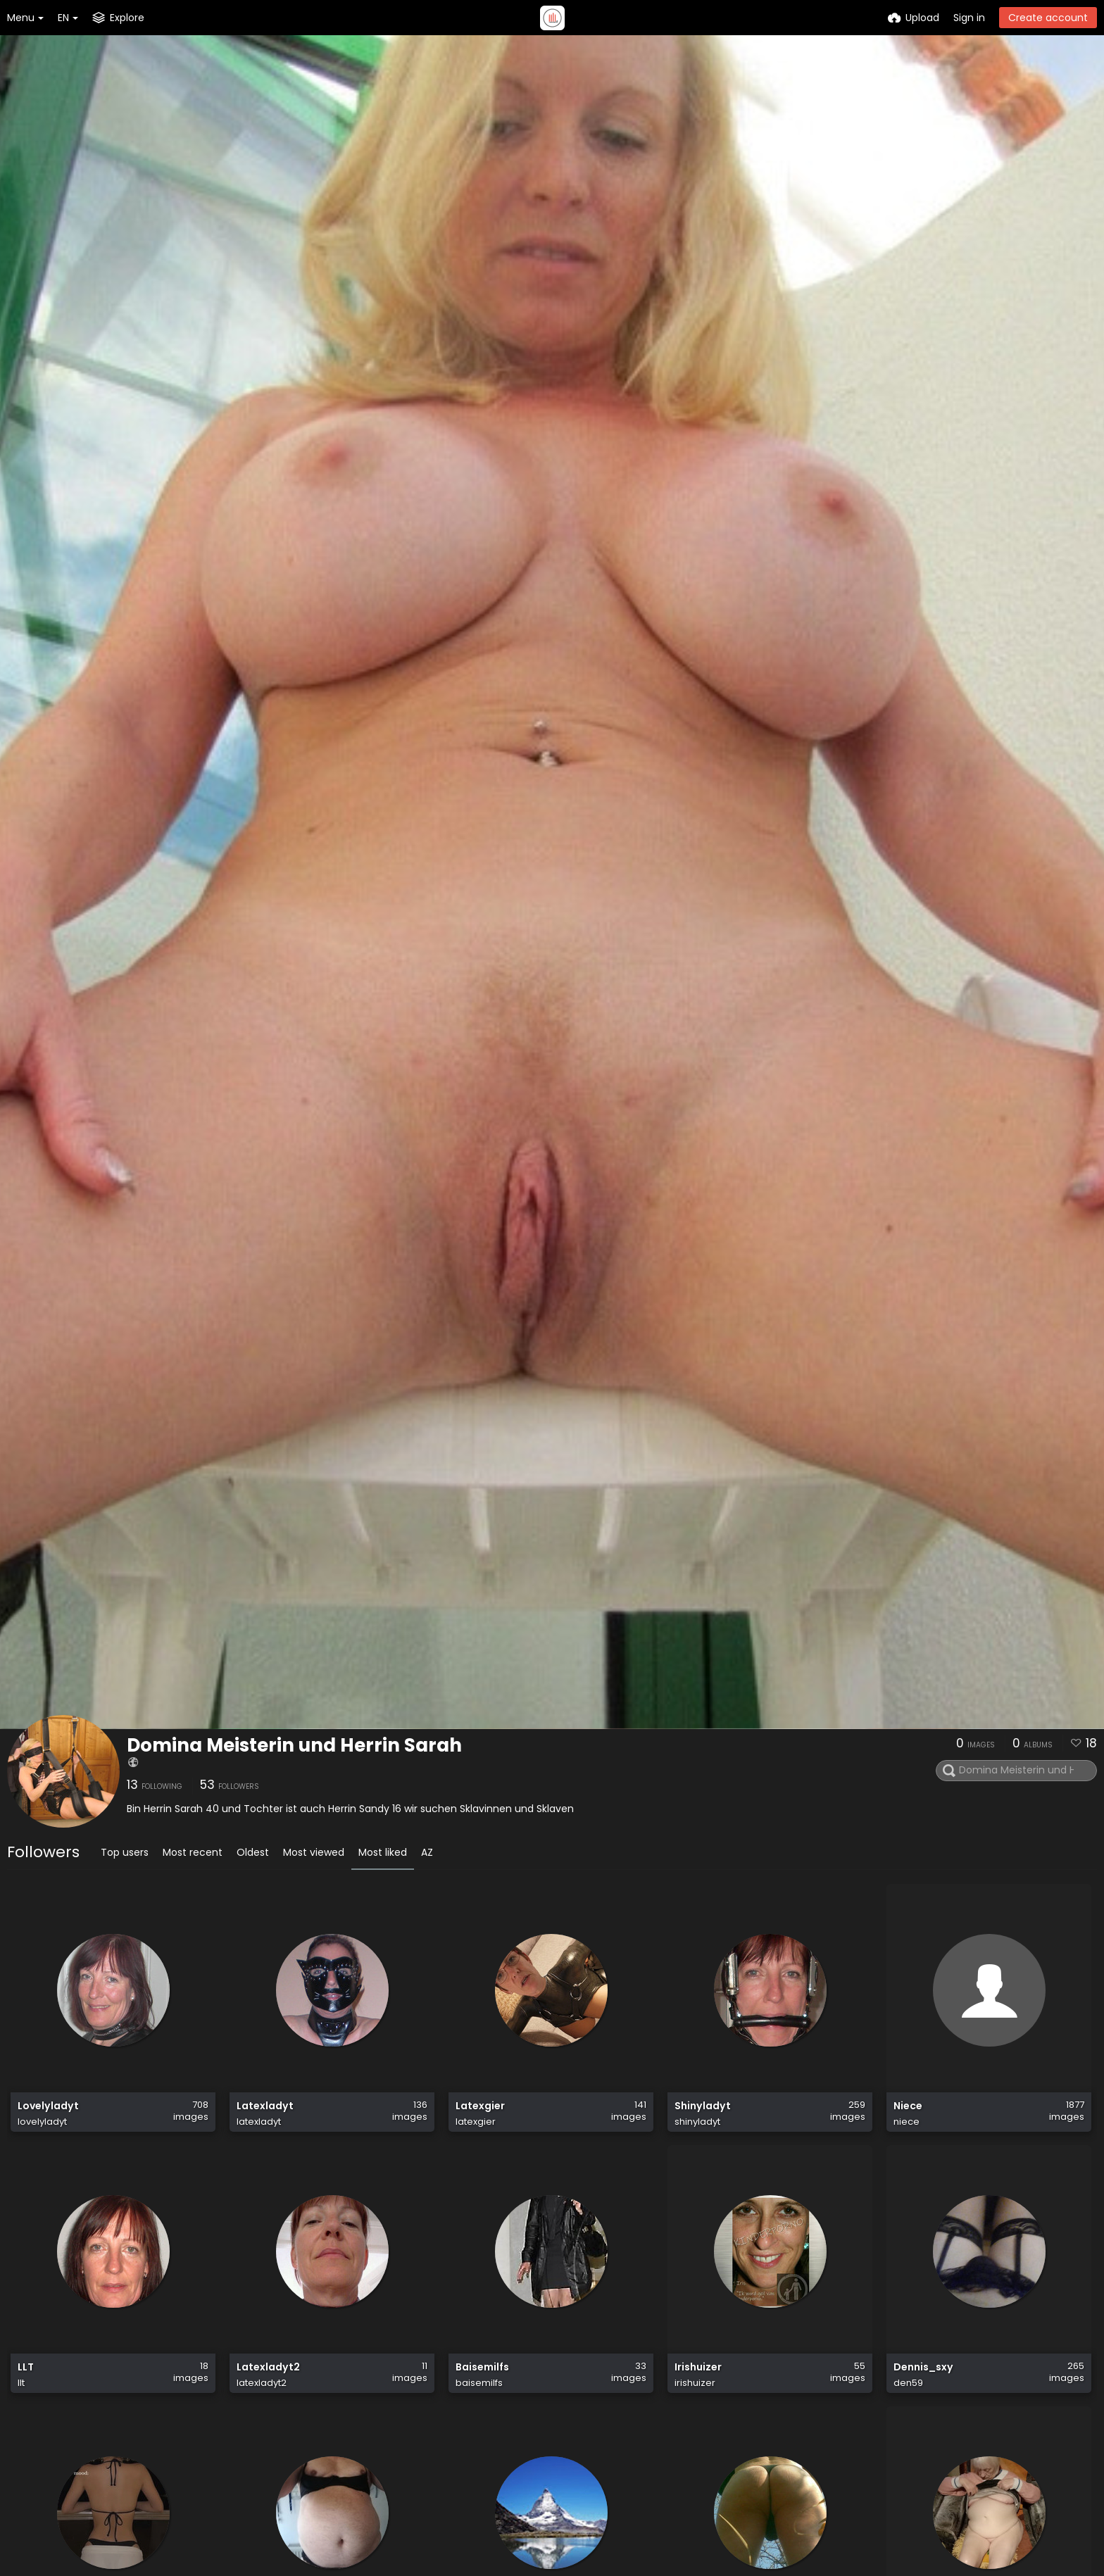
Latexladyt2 (268, 2367)
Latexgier (480, 2106)
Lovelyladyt (48, 2106)
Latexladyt (265, 2106)
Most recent (192, 1852)
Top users (125, 1852)
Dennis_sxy (923, 2367)
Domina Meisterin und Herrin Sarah (294, 1745)
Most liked (382, 1852)
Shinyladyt (703, 2106)
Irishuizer (698, 2367)
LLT (26, 2367)
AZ (427, 1852)
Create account (1048, 18)
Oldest (253, 1852)
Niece (907, 2106)
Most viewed (313, 1852)
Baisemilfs (482, 2367)
